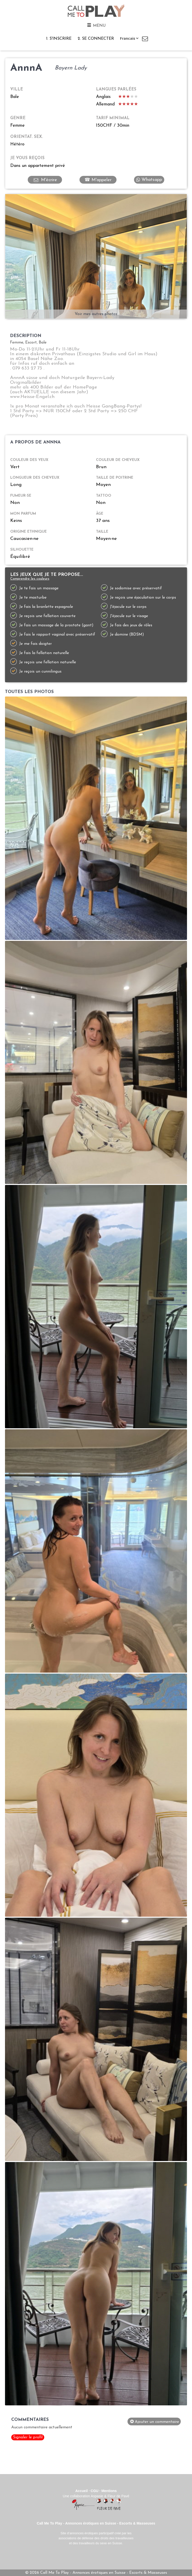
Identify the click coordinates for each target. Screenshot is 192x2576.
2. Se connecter (96, 39)
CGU (94, 2491)
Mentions (108, 2491)
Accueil (81, 2491)
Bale (14, 96)
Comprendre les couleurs (29, 579)
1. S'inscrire (59, 39)
